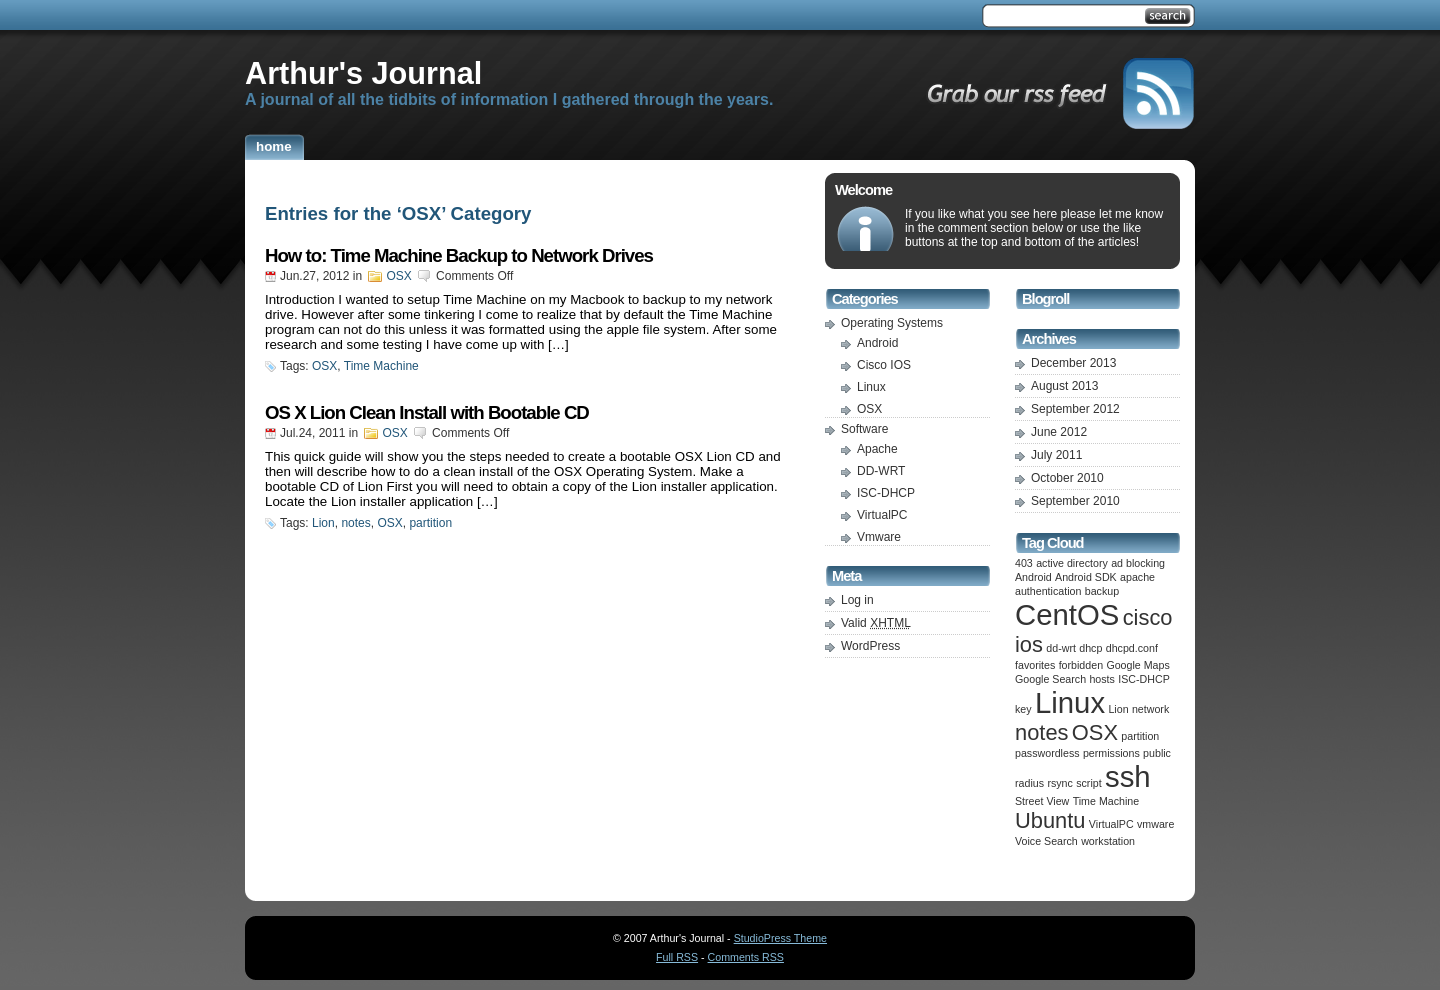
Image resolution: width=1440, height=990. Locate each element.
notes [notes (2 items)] (1041, 732)
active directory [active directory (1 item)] (1072, 563)
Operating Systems (892, 323)
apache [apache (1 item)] (1137, 577)
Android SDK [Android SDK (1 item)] (1086, 577)
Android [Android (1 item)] (1033, 577)
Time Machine (381, 366)
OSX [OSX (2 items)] (1095, 732)
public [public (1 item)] (1157, 753)
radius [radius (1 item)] (1029, 783)
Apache (877, 449)
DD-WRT (881, 471)
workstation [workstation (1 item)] (1108, 841)
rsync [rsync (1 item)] (1059, 783)
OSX (398, 276)
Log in (857, 600)
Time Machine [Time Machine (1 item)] (1106, 801)
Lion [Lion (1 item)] (1118, 709)
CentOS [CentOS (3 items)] (1067, 614)
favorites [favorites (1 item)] (1035, 665)
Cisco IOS (884, 365)
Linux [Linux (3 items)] (1070, 702)
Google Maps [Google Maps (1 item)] (1137, 665)
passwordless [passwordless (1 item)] (1047, 753)
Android (877, 343)
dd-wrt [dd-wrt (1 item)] (1061, 648)
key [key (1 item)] (1023, 709)
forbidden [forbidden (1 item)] (1081, 665)
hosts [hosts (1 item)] (1101, 679)
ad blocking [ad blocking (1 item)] (1138, 563)
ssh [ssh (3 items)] (1128, 776)
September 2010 (1075, 501)
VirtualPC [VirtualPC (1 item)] (1111, 824)
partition (430, 523)
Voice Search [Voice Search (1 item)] (1046, 841)
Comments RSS (746, 957)
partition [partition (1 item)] (1140, 736)
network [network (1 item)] (1150, 709)
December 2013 (1073, 363)
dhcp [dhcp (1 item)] (1090, 648)
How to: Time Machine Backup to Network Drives (459, 255)
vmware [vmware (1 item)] (1155, 824)
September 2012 (1075, 409)
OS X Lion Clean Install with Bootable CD (427, 412)
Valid (876, 623)
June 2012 (1059, 432)
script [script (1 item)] (1088, 783)
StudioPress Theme (780, 938)
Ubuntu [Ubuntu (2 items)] (1050, 820)
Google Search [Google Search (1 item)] (1050, 679)
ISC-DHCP (886, 493)
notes (355, 523)
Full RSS (677, 957)
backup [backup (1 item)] (1102, 591)
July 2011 (1056, 455)
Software (864, 429)
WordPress (870, 646)
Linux (871, 387)
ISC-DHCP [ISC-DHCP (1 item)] (1144, 679)
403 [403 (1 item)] (1024, 563)
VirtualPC (882, 515)
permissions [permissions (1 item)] (1111, 753)
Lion (323, 523)
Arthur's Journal (363, 73)
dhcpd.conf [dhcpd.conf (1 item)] (1132, 648)
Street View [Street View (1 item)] (1042, 801)
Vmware (879, 537)
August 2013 (1064, 386)
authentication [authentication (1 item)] (1048, 591)
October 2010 (1067, 478)
